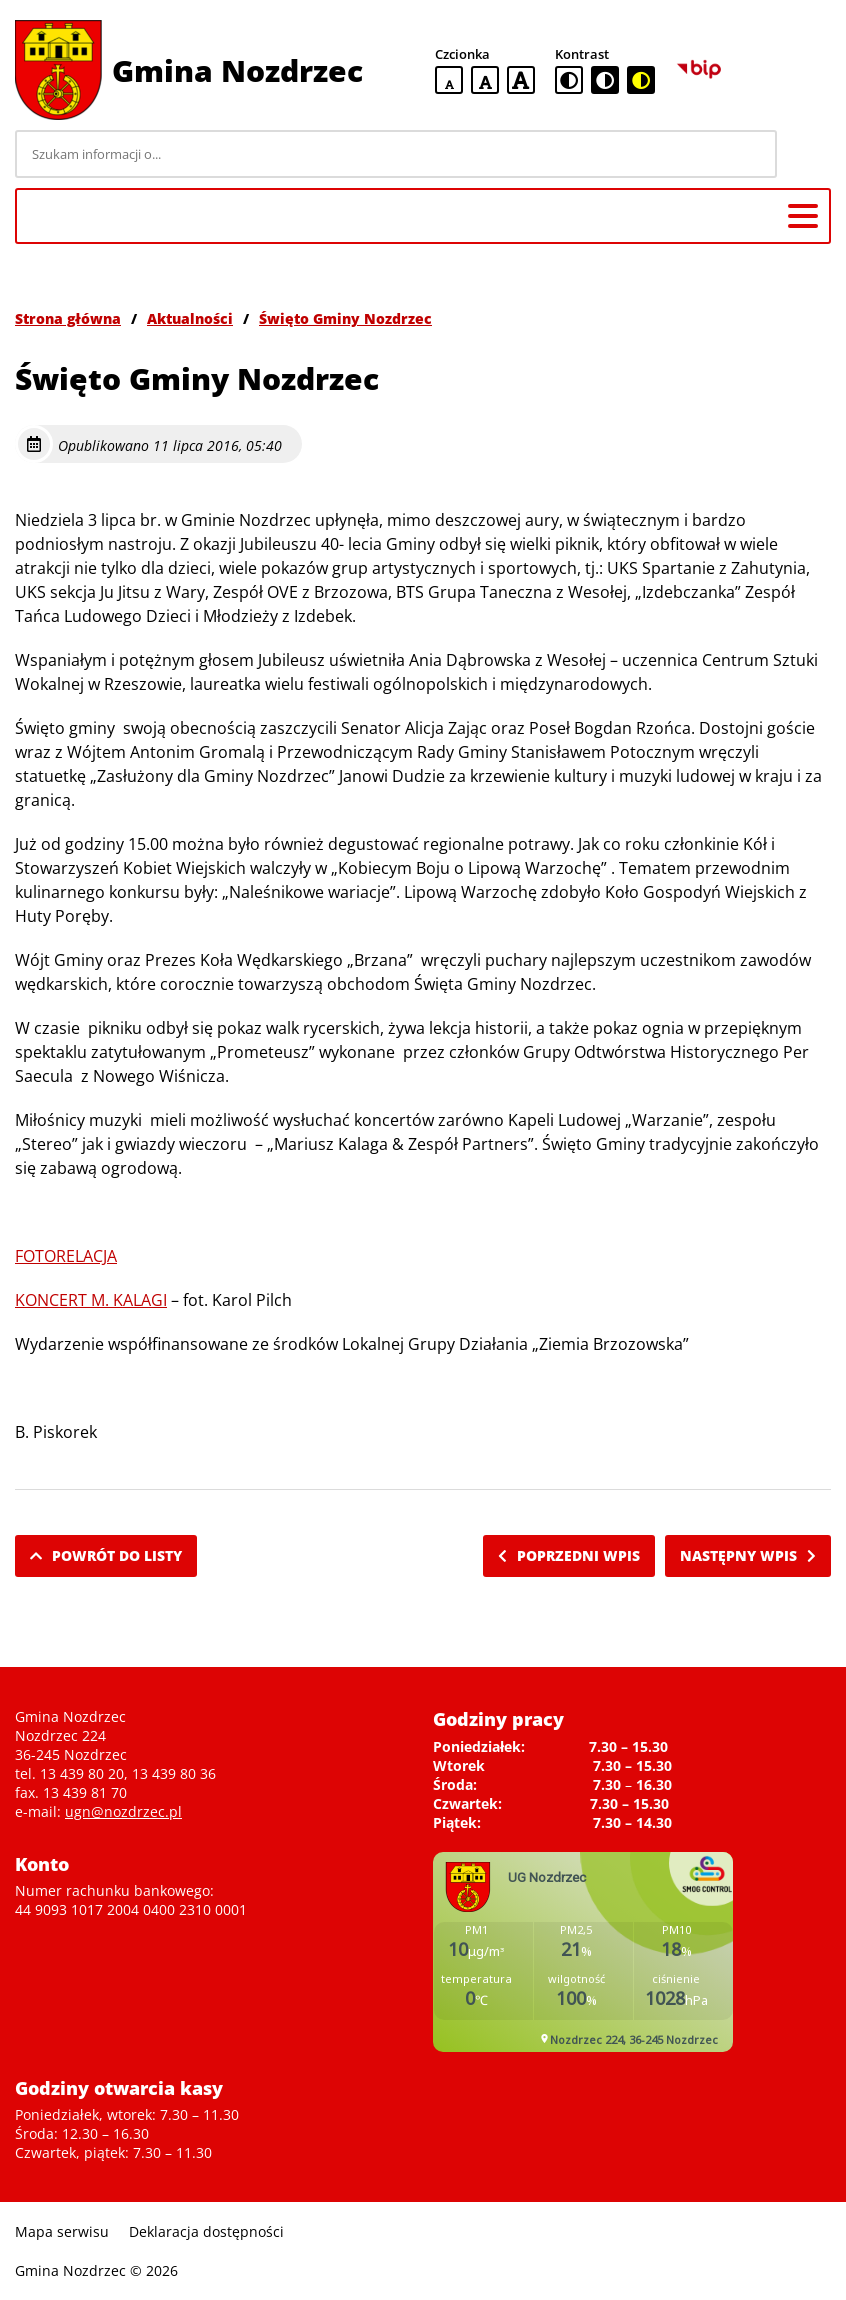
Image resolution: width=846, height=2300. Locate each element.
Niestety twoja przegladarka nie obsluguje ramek (583, 1952)
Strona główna (68, 318)
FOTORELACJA (66, 1256)
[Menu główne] (803, 216)
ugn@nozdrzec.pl (123, 1811)
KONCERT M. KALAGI (91, 1300)
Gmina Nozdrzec (237, 70)
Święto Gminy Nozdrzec (345, 318)
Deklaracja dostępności (206, 2231)
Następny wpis (748, 1555)
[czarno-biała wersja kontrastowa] (605, 80)
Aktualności (190, 318)
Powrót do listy (106, 1555)
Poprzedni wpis (569, 1555)
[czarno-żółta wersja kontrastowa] (641, 80)
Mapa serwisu (62, 2231)
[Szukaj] (807, 154)
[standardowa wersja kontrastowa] (569, 80)
